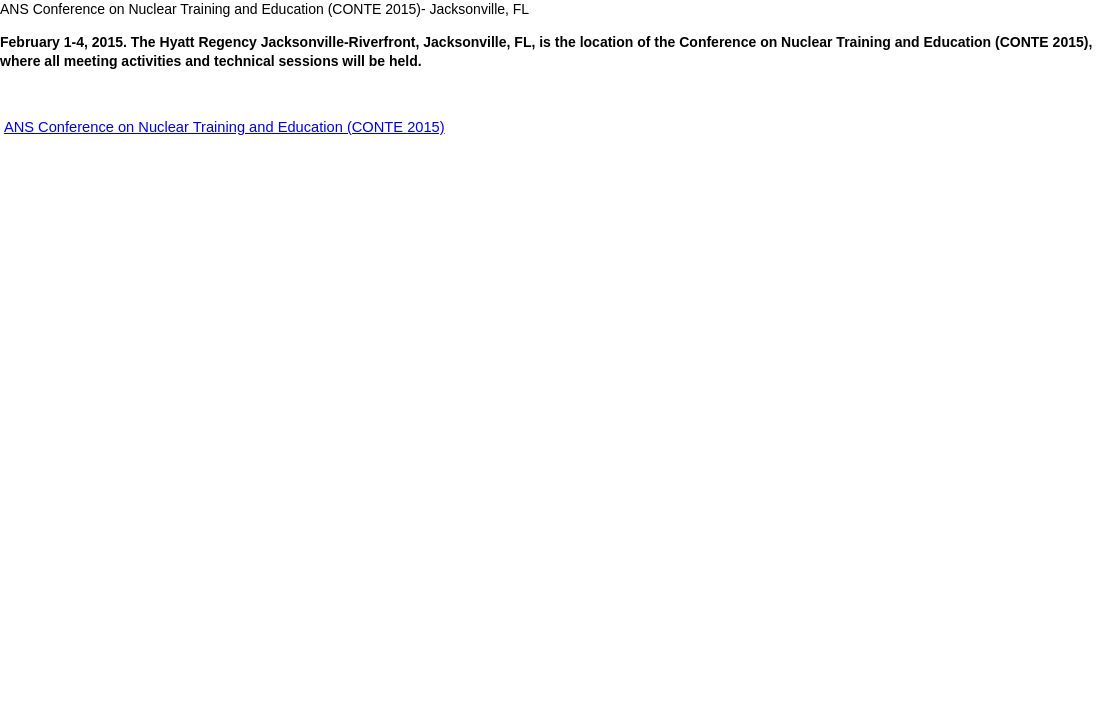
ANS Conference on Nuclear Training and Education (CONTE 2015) (224, 127)
